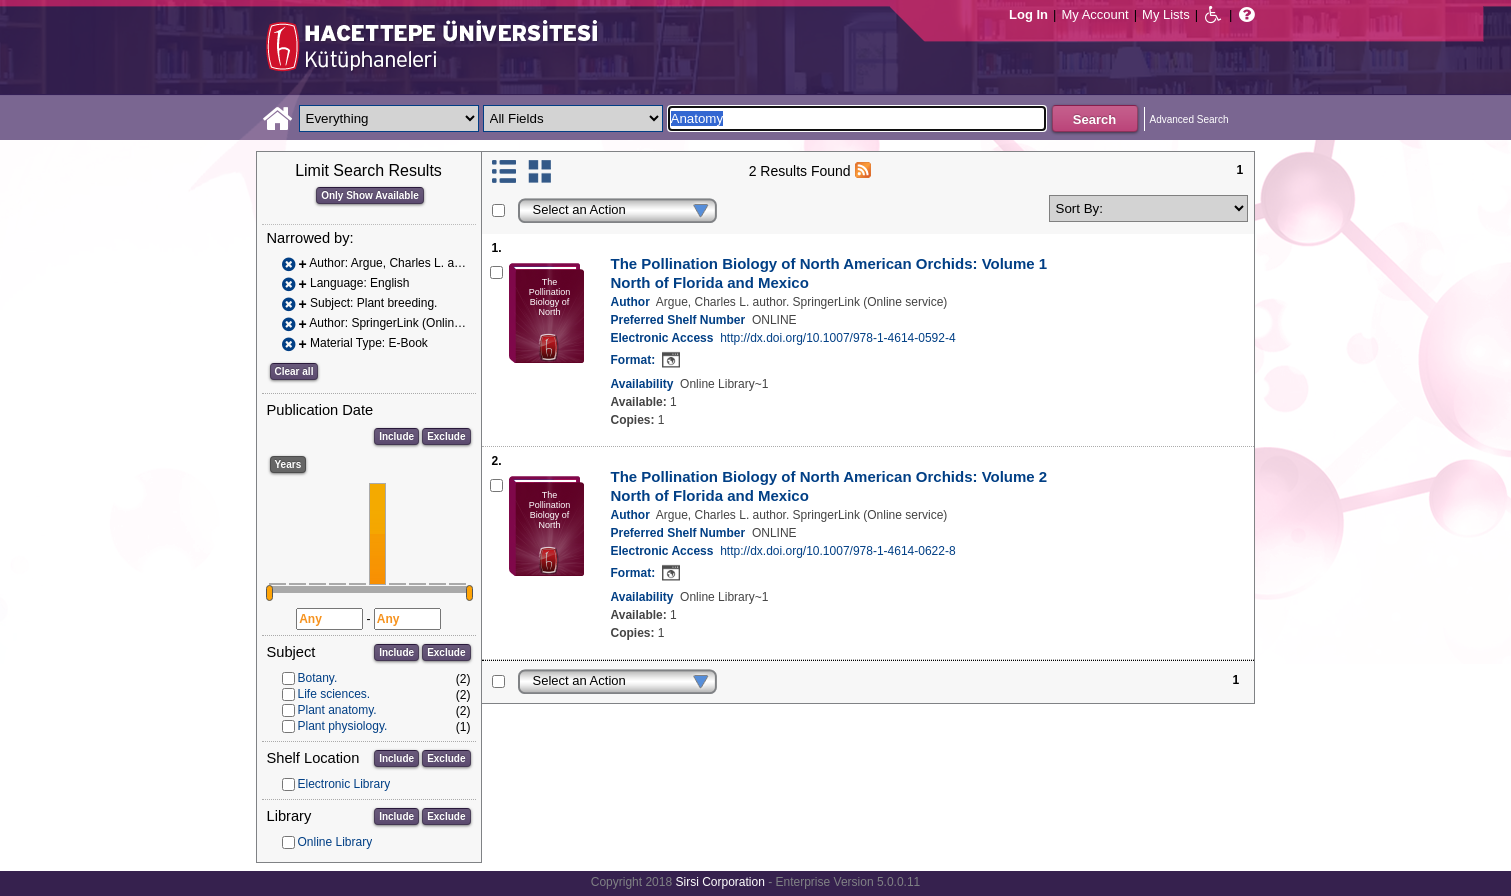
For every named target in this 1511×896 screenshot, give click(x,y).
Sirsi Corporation (719, 882)
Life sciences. (334, 694)
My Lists (1166, 14)
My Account (1094, 14)
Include (396, 436)
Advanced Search (1189, 119)
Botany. (318, 678)
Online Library (335, 842)
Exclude (446, 436)
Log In (1028, 14)
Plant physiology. (343, 726)
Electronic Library (344, 784)
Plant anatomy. (337, 710)
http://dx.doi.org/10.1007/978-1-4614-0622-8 (838, 551)
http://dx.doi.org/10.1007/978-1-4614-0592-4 (838, 338)
